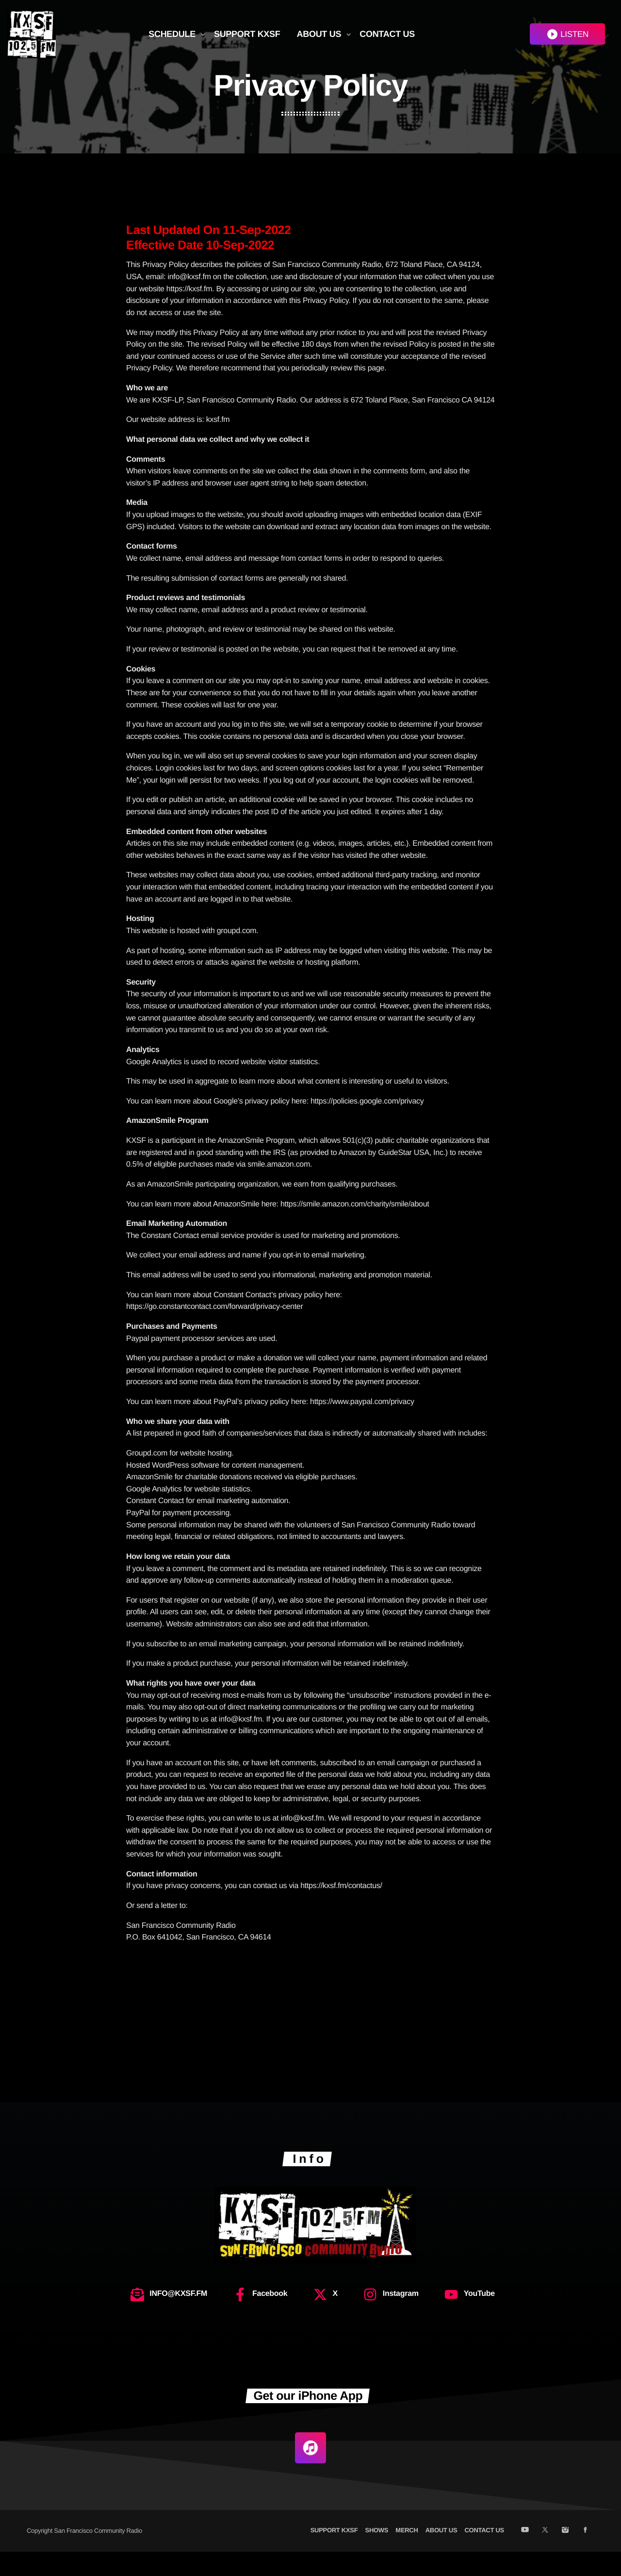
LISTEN (567, 34)
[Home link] (31, 34)
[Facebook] (585, 2555)
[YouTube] (524, 2555)
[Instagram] (565, 2555)
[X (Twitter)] (545, 2555)
